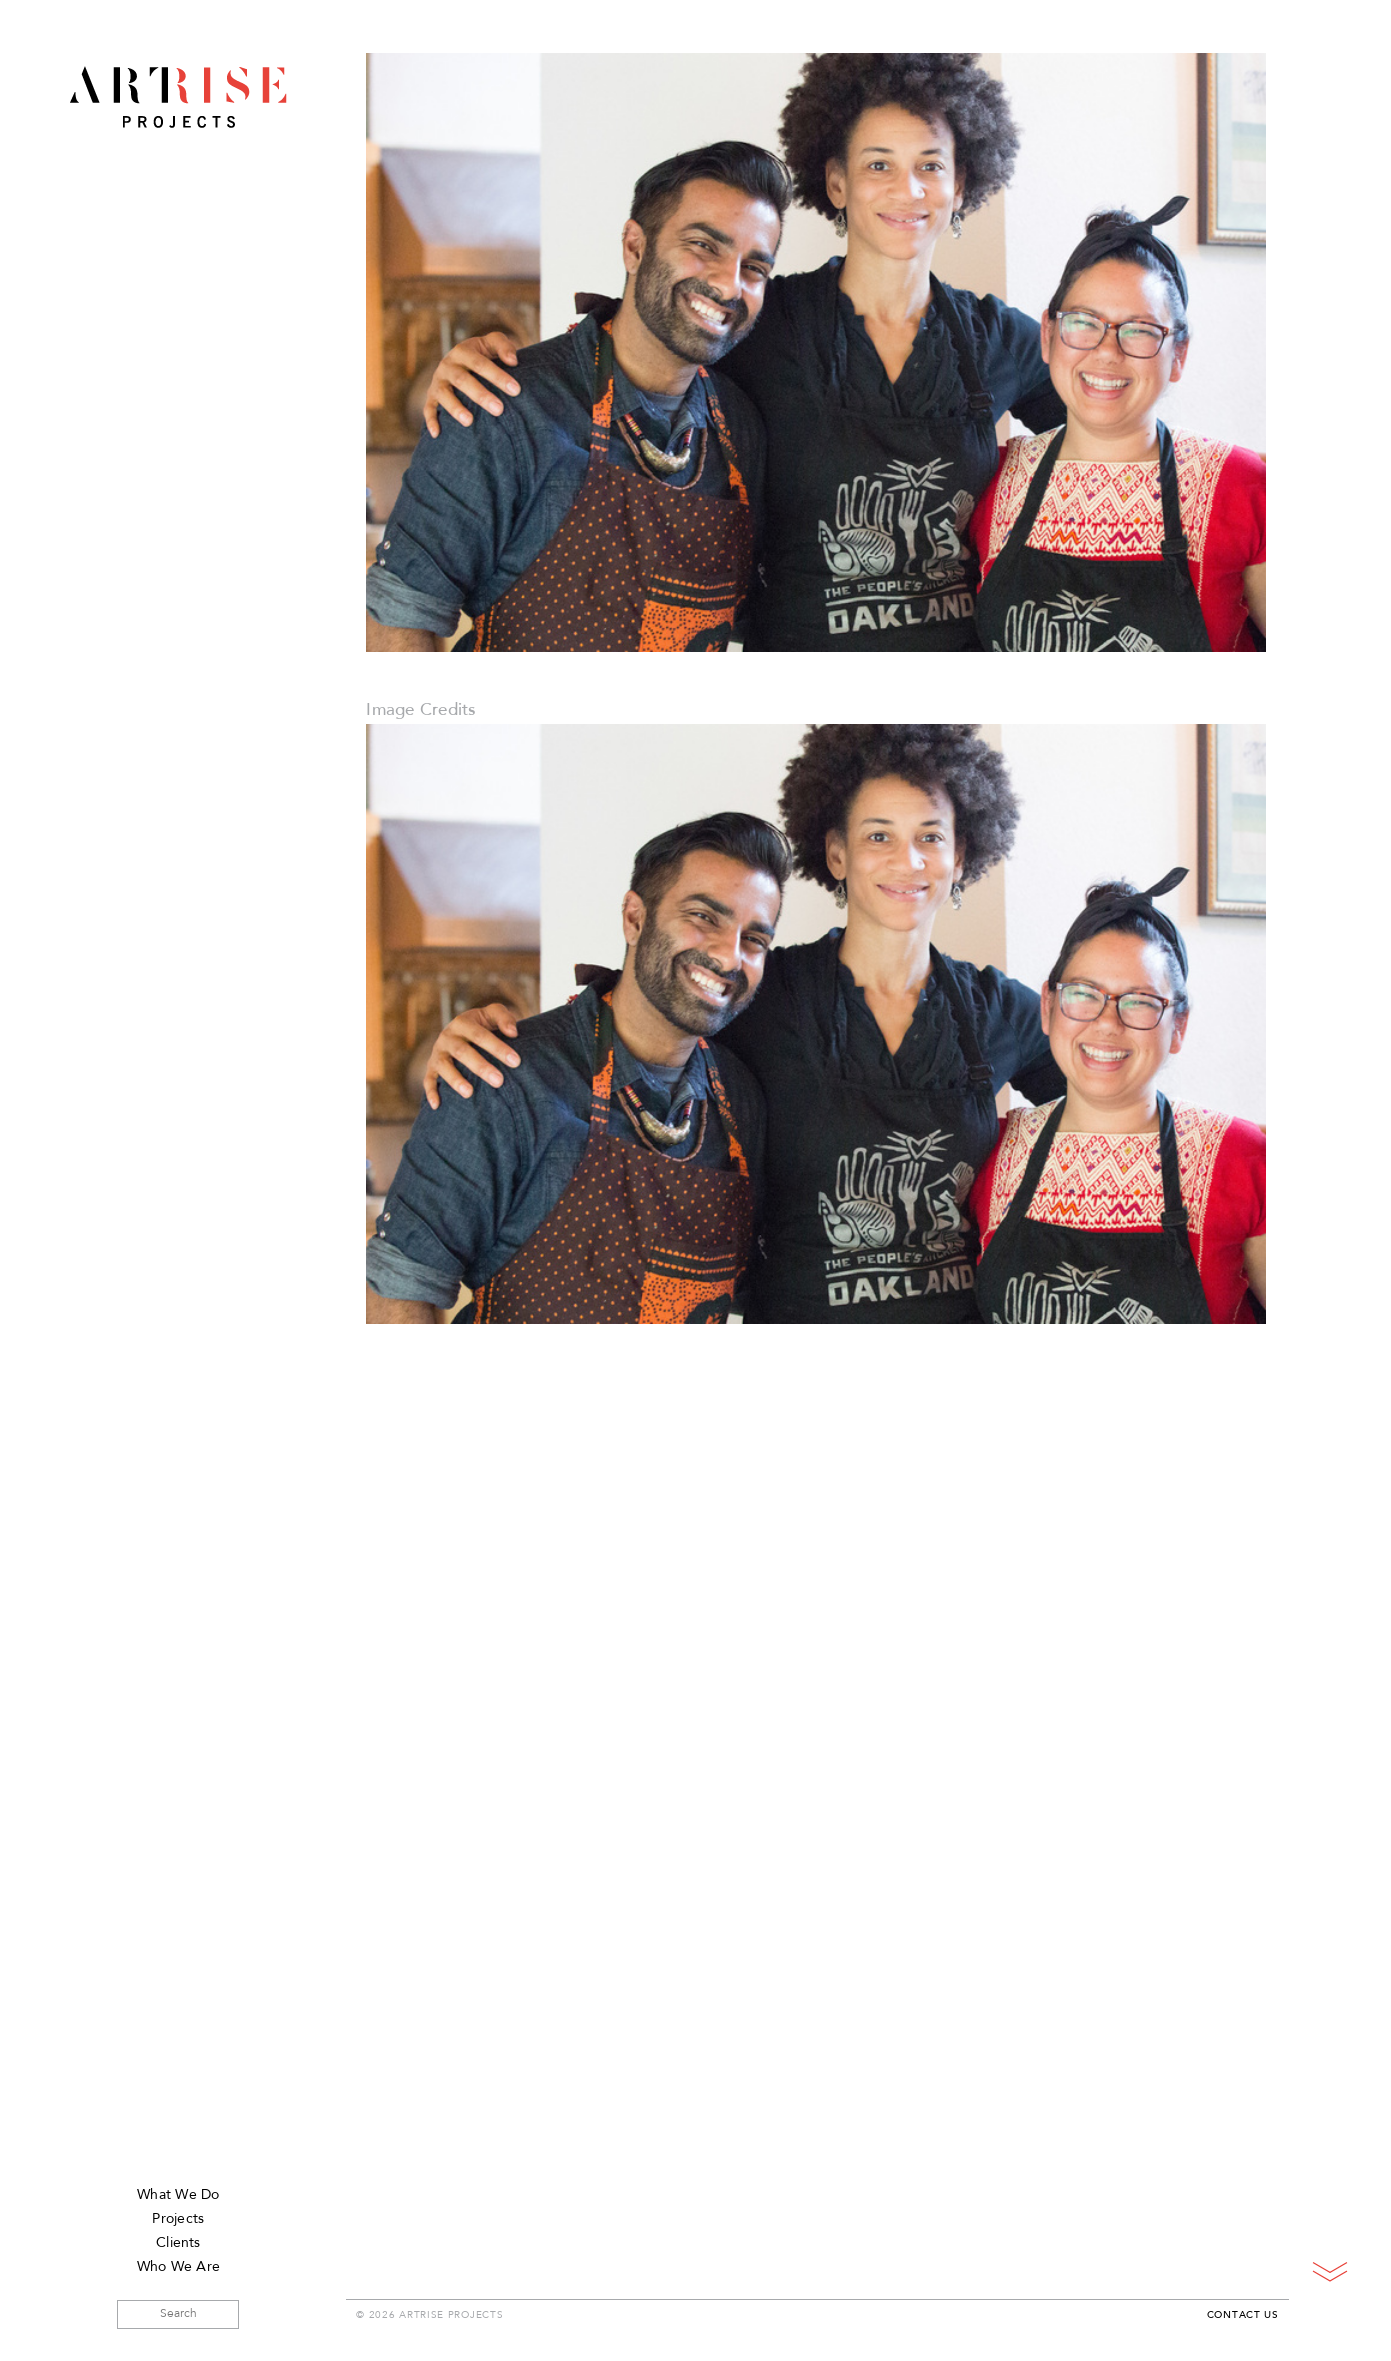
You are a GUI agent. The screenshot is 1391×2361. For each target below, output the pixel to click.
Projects (178, 2219)
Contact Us (1243, 2316)
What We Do (178, 2195)
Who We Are (178, 2267)
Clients (178, 2243)
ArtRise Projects (178, 97)
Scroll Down (1329, 2271)
